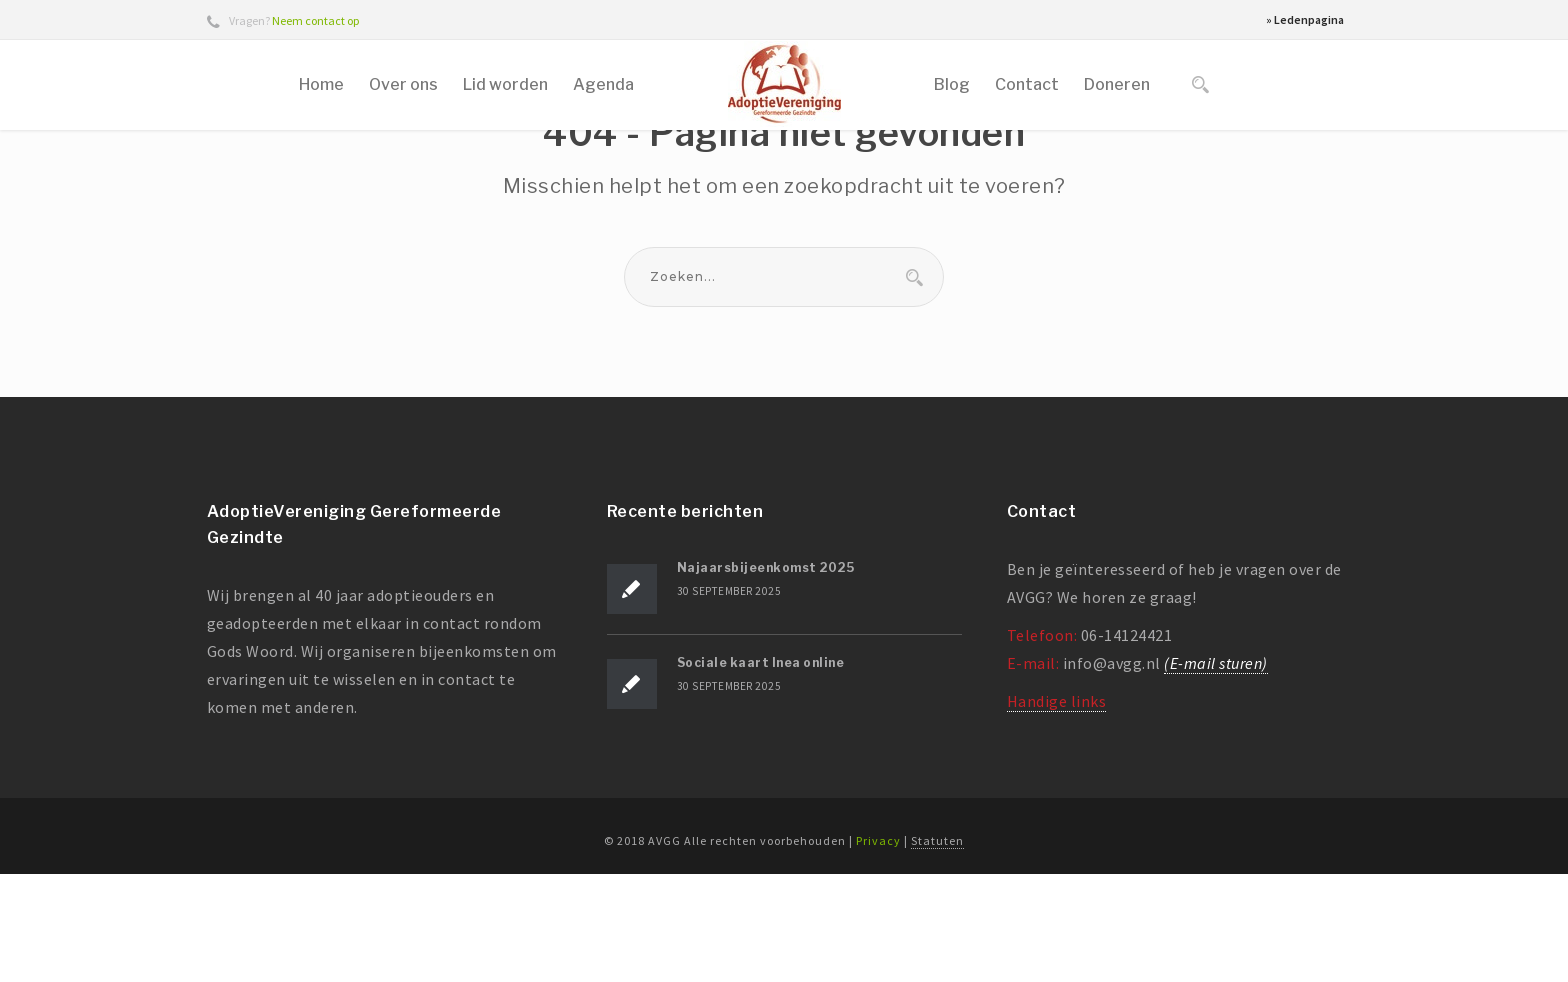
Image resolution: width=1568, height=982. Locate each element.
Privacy (878, 948)
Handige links (1057, 810)
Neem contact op (315, 20)
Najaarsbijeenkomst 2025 (766, 676)
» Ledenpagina (1305, 19)
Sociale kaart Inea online (761, 771)
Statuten (937, 948)
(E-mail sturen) (1216, 772)
